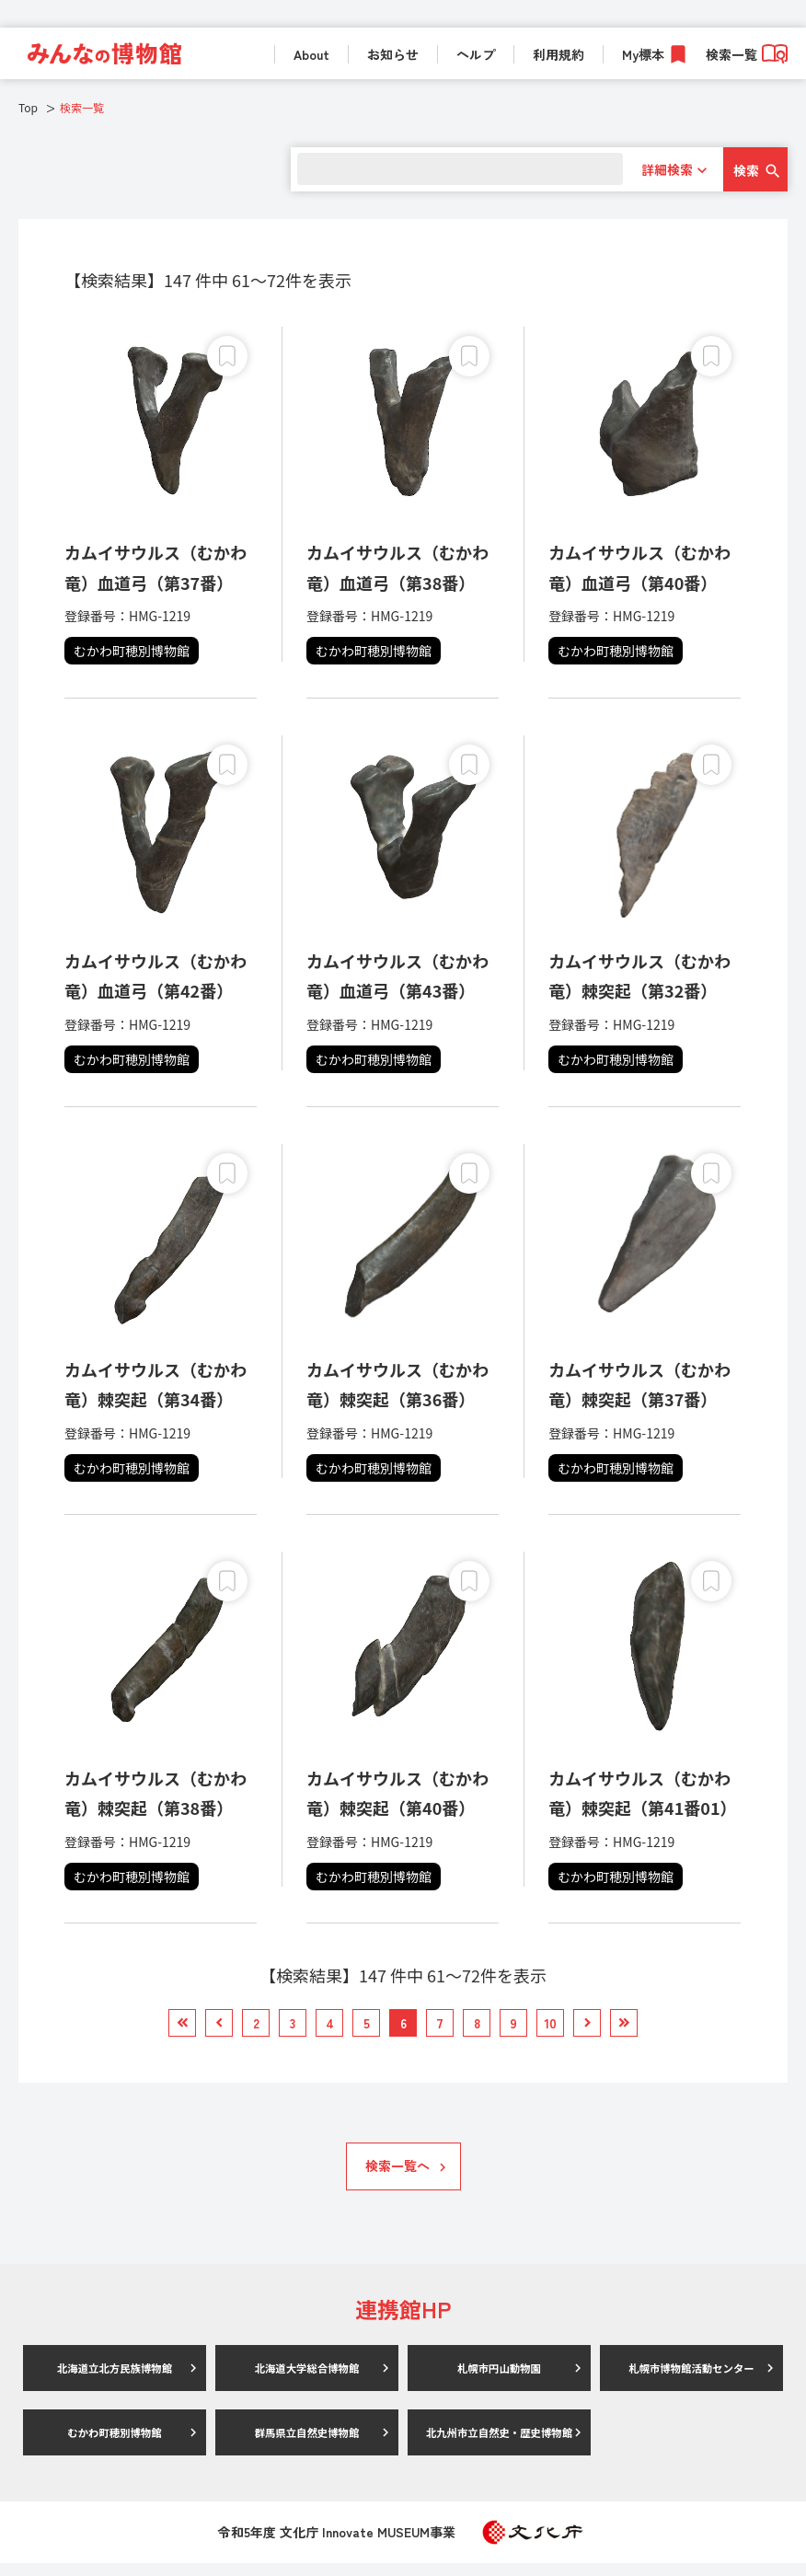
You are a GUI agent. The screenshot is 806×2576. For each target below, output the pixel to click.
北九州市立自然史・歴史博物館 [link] (499, 2445)
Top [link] (28, 107)
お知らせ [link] (393, 54)
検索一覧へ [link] (397, 2178)
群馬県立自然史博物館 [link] (307, 2445)
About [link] (311, 54)
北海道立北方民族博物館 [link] (115, 2380)
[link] (104, 53)
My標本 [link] (643, 54)
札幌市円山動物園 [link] (499, 2380)
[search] (453, 169)
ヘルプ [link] (475, 54)
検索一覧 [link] (747, 54)
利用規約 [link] (558, 54)
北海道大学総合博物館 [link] (307, 2380)
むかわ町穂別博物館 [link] (115, 2445)
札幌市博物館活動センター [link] (692, 2380)
